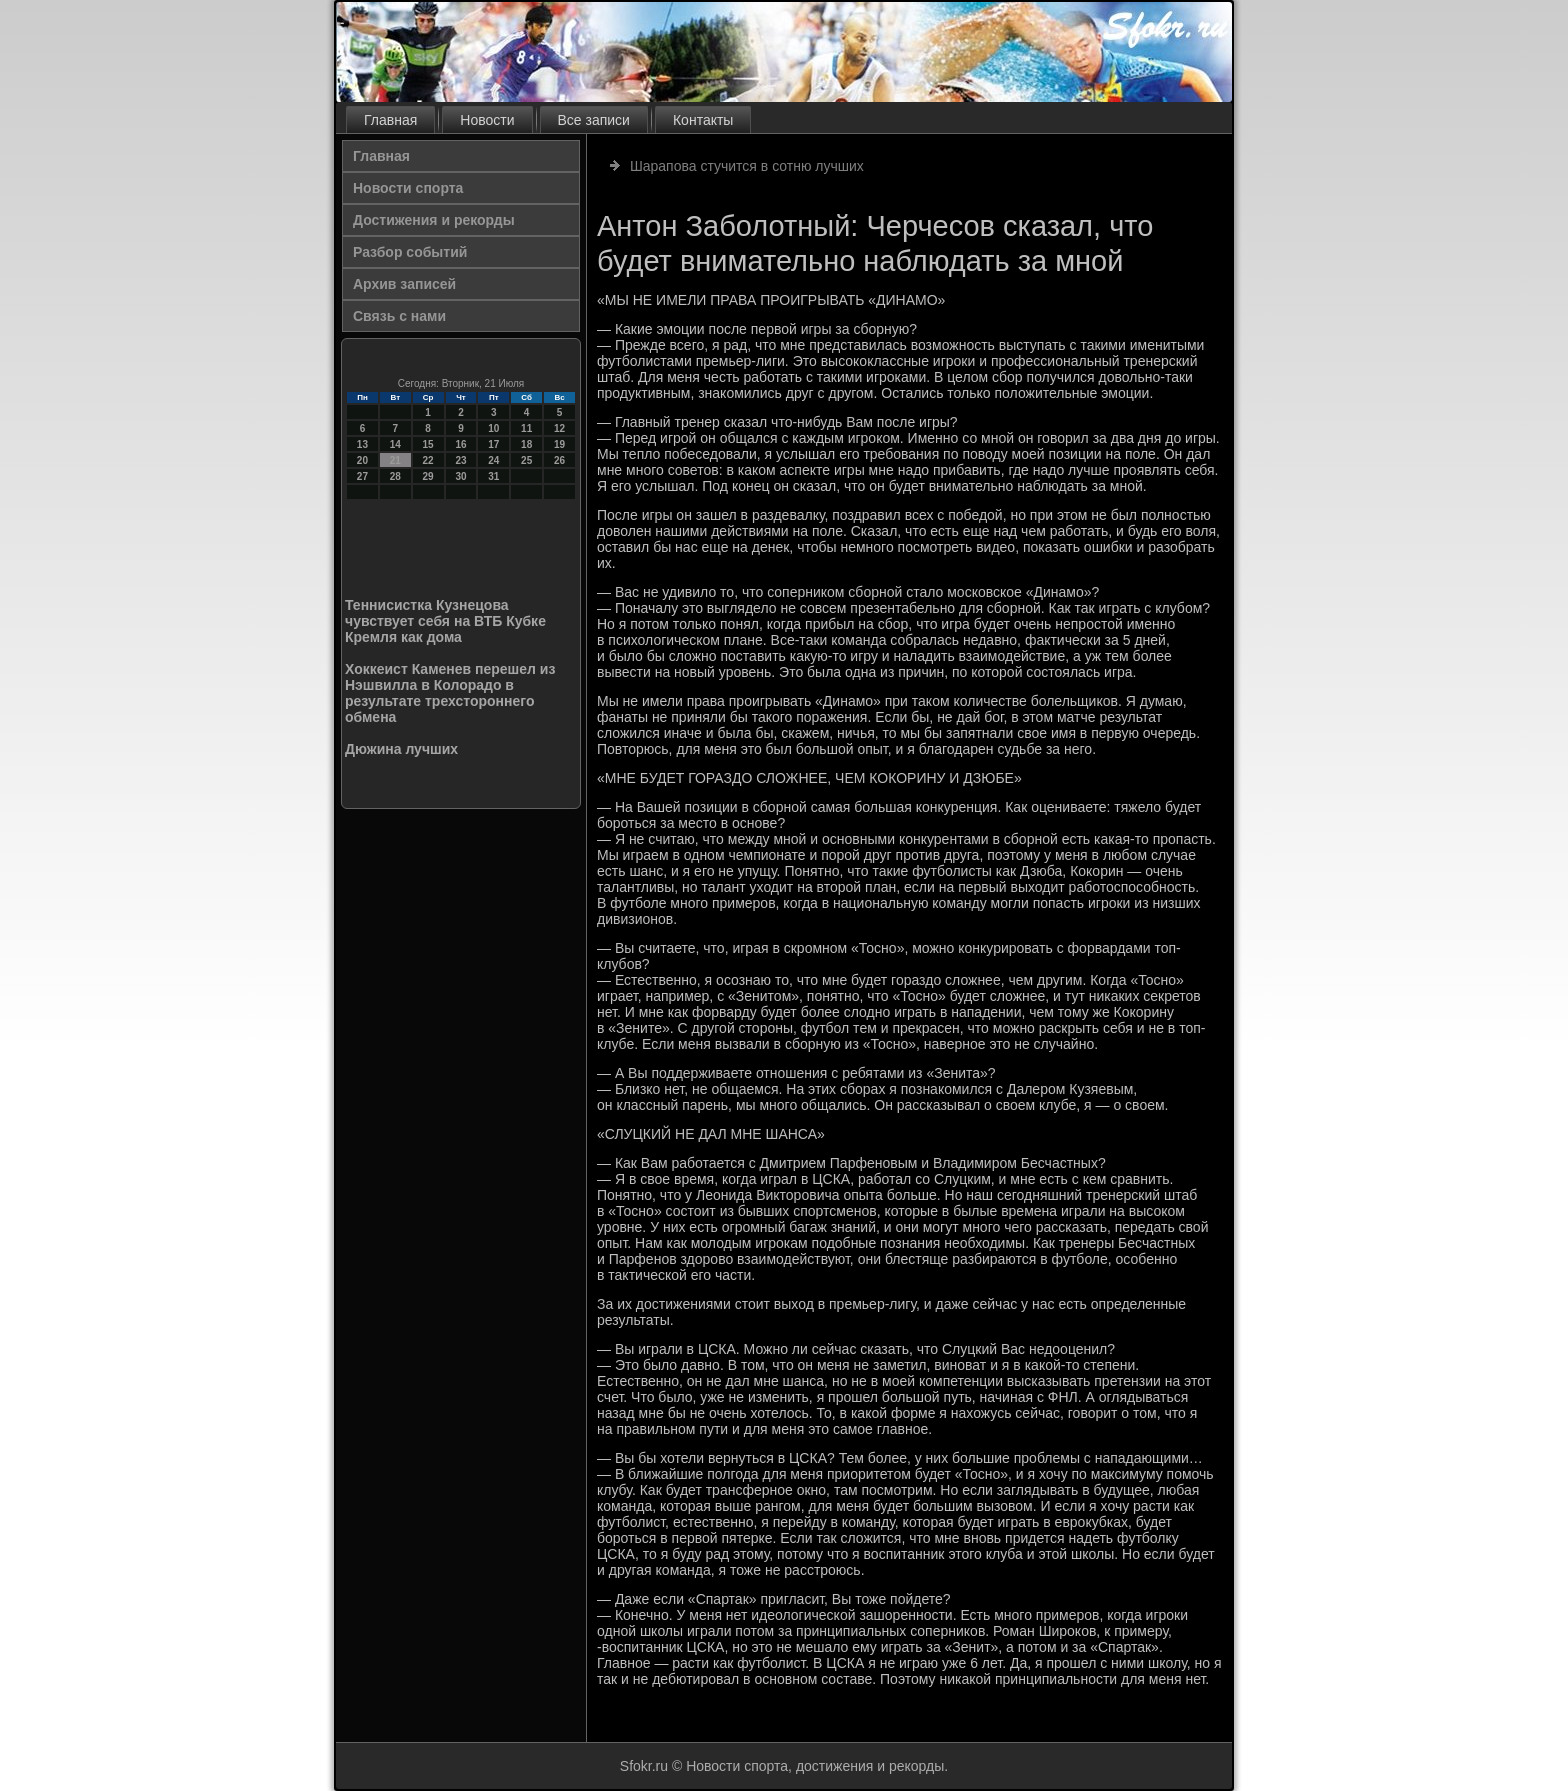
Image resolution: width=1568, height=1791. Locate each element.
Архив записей (404, 284)
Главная (390, 120)
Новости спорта (408, 188)
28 (395, 476)
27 (362, 476)
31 (493, 476)
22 (428, 460)
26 (559, 460)
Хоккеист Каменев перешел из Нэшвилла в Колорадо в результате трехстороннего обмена (450, 693)
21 (395, 460)
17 (493, 444)
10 (493, 428)
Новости (487, 120)
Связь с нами (399, 316)
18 (526, 444)
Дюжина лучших (401, 749)
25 (526, 460)
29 (428, 476)
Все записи (594, 120)
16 (460, 444)
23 (460, 460)
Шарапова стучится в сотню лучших (747, 166)
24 (493, 460)
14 (395, 444)
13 (362, 444)
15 (428, 444)
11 (526, 428)
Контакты (703, 120)
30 (460, 476)
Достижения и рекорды (434, 220)
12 (559, 428)
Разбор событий (410, 252)
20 (362, 460)
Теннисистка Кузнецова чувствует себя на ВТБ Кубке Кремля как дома (445, 621)
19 (559, 444)
